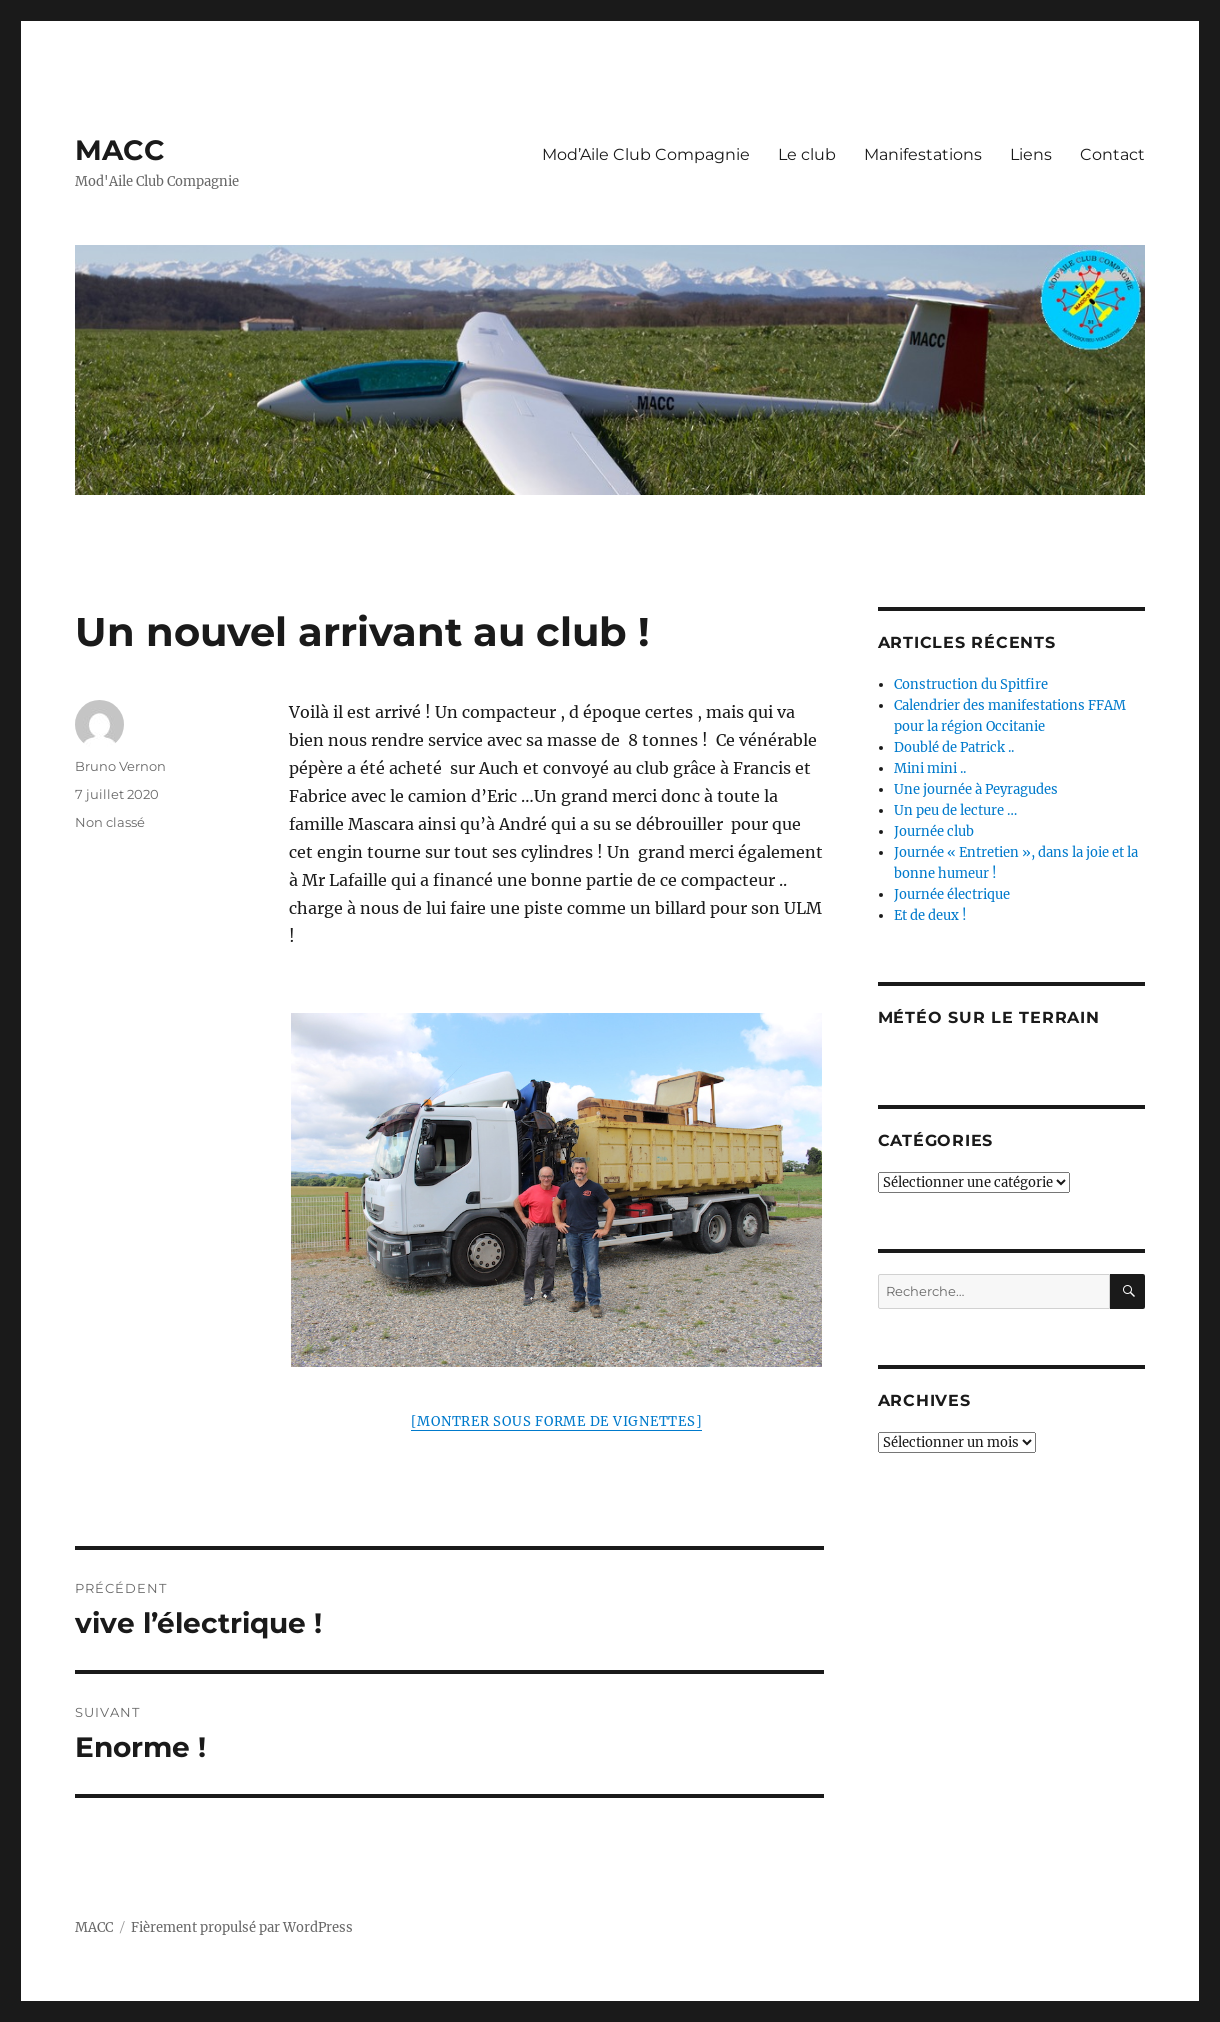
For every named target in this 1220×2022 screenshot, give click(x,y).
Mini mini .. (930, 768)
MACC (120, 150)
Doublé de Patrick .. (954, 747)
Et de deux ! (930, 915)
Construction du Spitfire (971, 684)
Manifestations (923, 154)
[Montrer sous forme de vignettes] (557, 1421)
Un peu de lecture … (955, 810)
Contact (1112, 154)
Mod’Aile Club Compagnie (646, 154)
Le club (807, 154)
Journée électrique (952, 894)
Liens (1031, 154)
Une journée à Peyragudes (976, 789)
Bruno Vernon (120, 766)
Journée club (934, 831)
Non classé (110, 822)
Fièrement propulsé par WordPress (242, 1927)
